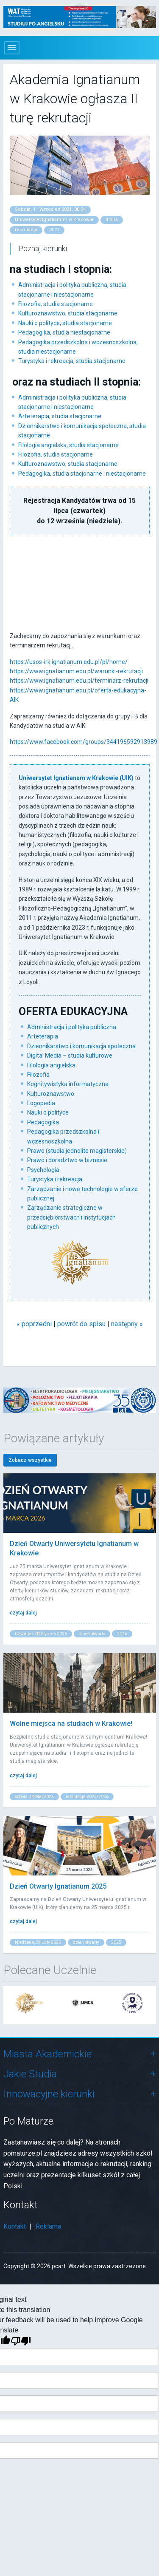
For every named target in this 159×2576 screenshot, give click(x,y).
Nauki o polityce (48, 1112)
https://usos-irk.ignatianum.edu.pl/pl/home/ (69, 661)
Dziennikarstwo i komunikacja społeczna (81, 1046)
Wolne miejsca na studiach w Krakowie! (71, 1723)
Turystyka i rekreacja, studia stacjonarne (72, 360)
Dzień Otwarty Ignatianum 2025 (58, 1886)
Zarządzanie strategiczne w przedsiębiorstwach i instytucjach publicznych (71, 1217)
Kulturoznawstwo (50, 1093)
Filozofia (38, 1074)
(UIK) (127, 778)
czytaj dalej (23, 1613)
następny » (127, 1324)
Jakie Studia (30, 2074)
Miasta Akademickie (47, 2054)
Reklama (48, 2226)
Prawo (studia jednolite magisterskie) (77, 1150)
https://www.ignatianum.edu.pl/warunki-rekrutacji (76, 671)
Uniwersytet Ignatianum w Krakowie (54, 219)
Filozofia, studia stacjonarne (55, 304)
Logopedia (41, 1103)
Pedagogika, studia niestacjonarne (64, 332)
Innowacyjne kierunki (49, 2094)
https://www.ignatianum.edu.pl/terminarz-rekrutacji (79, 680)
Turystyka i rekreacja (54, 1179)
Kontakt (14, 2226)
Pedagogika (43, 1122)
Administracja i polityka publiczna (71, 1027)
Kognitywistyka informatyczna (68, 1084)
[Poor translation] (21, 2341)
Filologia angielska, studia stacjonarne (68, 445)
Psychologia (43, 1169)
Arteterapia (42, 1036)
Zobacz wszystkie (30, 1460)
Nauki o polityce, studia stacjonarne (65, 323)
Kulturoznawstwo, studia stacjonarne (67, 313)
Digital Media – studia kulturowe (69, 1055)
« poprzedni (34, 1324)
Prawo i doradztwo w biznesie (67, 1160)
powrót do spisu (81, 1324)
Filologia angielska (51, 1065)
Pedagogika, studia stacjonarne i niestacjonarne (82, 473)
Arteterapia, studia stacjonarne (59, 416)
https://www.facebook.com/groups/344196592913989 (83, 741)
